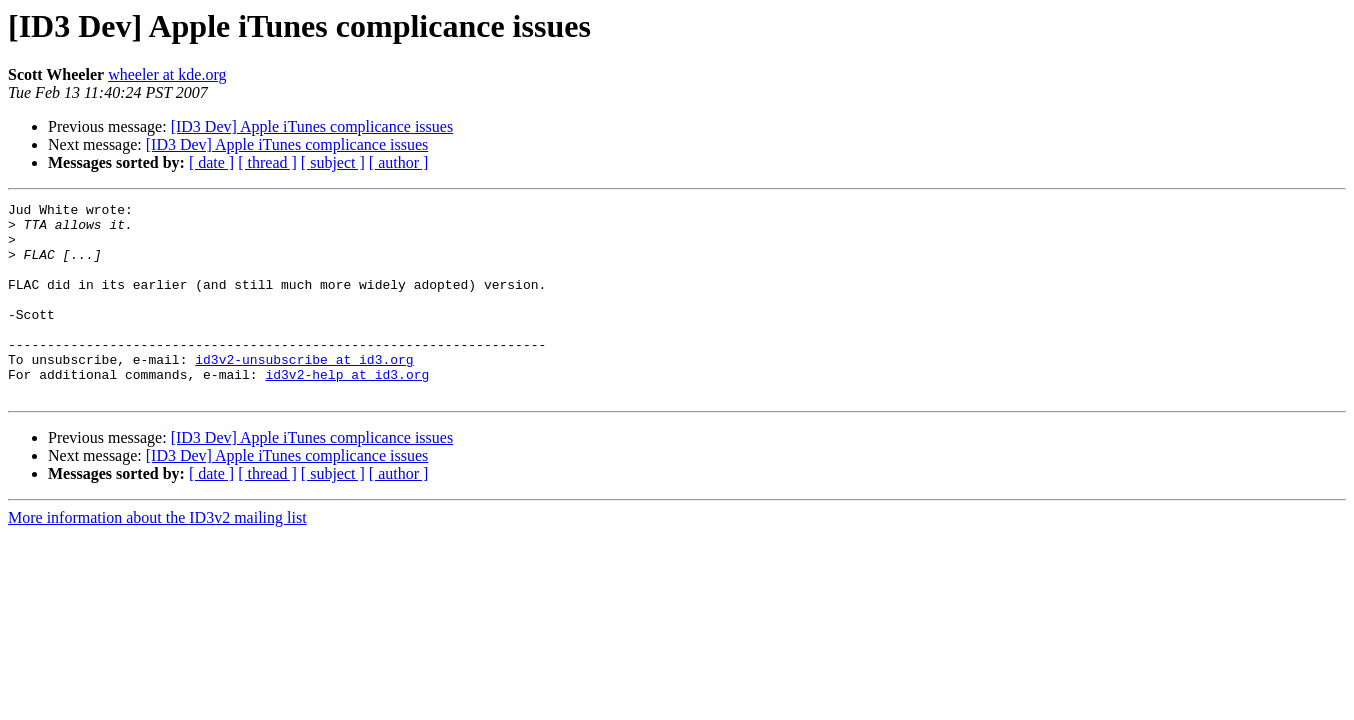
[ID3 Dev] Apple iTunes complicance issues (312, 126)
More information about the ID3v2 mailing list (157, 556)
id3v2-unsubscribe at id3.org (304, 392)
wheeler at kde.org (167, 74)
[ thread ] (267, 162)
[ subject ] (333, 162)
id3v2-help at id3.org (347, 410)
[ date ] (211, 162)
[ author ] (399, 162)
